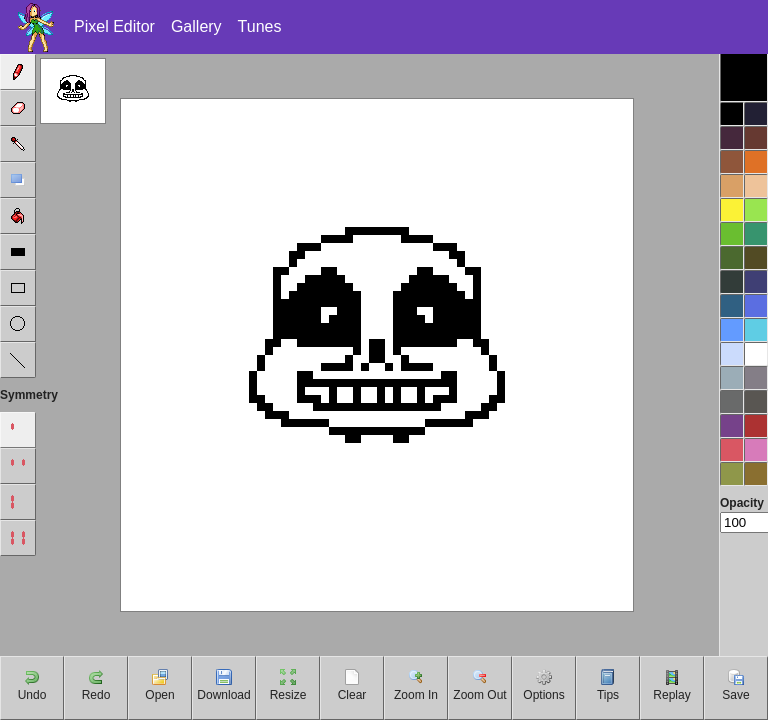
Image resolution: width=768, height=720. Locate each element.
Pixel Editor (114, 26)
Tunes (260, 26)
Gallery (196, 26)
